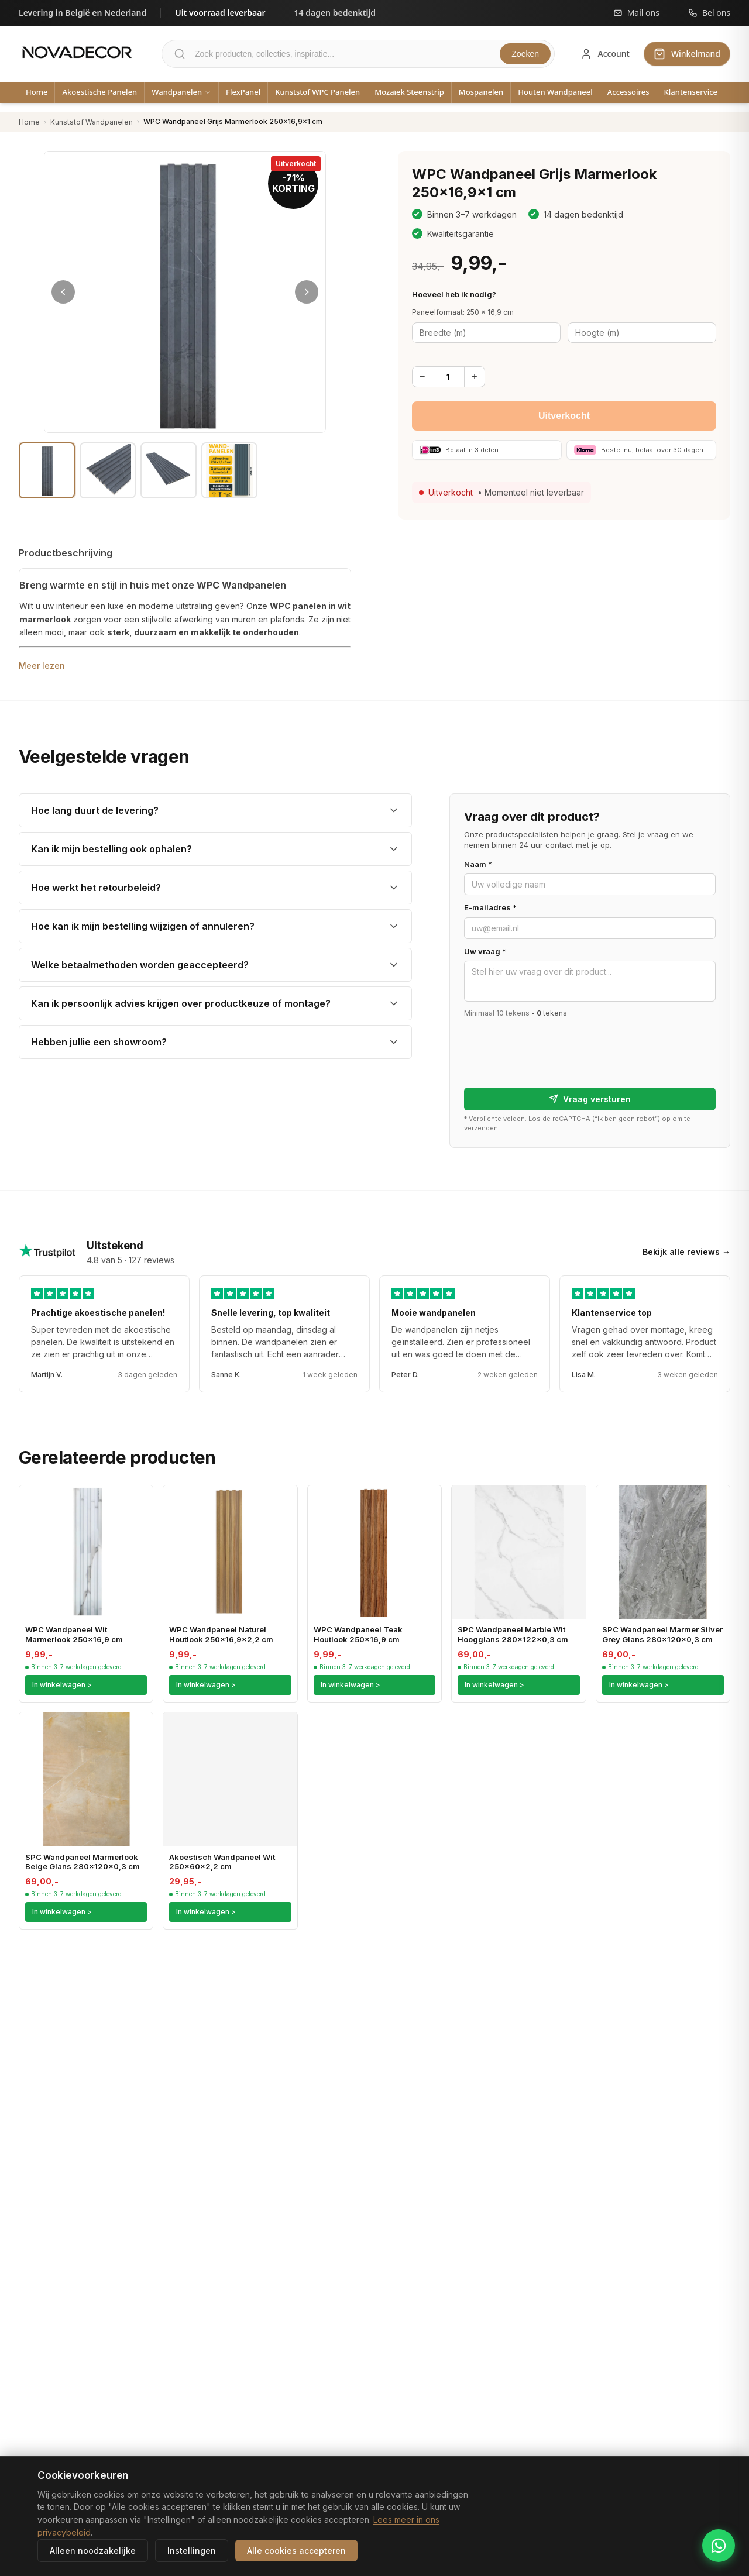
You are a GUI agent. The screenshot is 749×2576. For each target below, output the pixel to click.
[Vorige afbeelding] (63, 292)
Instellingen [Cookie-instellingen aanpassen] (191, 2551)
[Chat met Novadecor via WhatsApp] (718, 2545)
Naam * (478, 864)
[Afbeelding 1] (47, 470)
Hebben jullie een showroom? (99, 1042)
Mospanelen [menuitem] (481, 92)
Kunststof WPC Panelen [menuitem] (317, 92)
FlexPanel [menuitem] (243, 92)
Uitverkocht (564, 416)
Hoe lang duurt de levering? (95, 810)
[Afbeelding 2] (108, 470)
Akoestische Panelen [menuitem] (99, 92)
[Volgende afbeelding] (306, 292)
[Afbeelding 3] (168, 470)
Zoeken (525, 54)
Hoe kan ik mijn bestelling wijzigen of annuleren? (143, 926)
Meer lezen (42, 665)
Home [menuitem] (36, 92)
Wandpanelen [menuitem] (181, 92)
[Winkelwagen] (687, 54)
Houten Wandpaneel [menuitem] (555, 92)
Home (29, 122)
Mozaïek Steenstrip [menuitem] (409, 92)
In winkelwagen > (62, 1684)
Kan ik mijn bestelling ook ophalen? (111, 849)
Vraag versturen (590, 1099)
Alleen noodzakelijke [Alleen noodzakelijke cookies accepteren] (93, 2551)
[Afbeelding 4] (229, 470)
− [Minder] (422, 376)
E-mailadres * (490, 907)
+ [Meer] (474, 376)
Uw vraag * (485, 951)
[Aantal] (448, 377)
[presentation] (553, 1048)
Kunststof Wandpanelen (91, 122)
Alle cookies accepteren (296, 2551)
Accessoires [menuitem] (628, 92)
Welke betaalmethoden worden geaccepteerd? (140, 965)
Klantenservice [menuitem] (690, 92)
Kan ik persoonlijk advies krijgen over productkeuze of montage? (181, 1003)
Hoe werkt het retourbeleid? (96, 887)
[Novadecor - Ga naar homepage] (77, 52)
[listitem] (215, 810)
